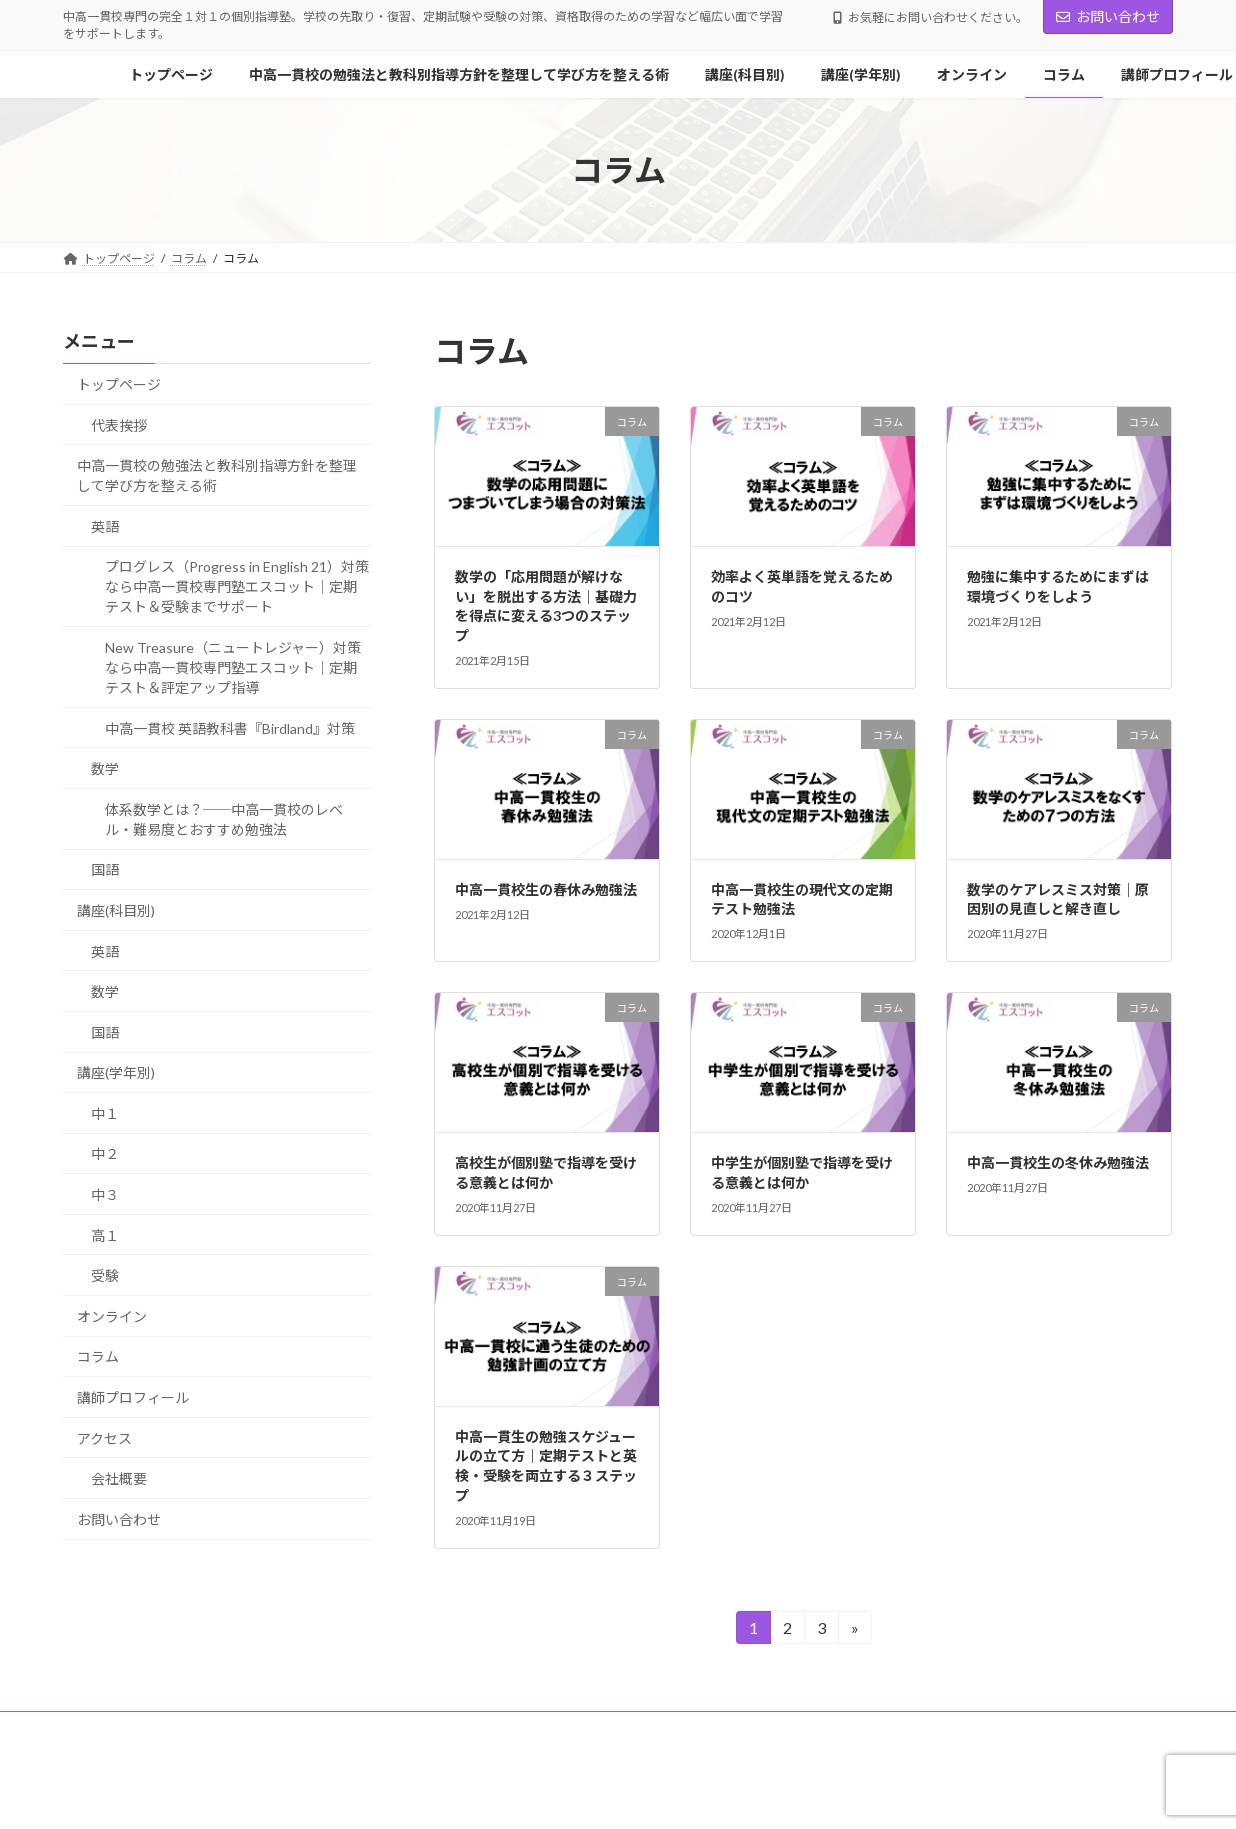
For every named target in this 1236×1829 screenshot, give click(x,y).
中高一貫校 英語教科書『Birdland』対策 (230, 728)
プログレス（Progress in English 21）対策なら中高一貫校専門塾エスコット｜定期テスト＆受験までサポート (237, 587)
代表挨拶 (119, 425)
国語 (105, 870)
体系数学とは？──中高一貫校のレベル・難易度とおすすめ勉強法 (224, 819)
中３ (105, 1194)
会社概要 (119, 1478)
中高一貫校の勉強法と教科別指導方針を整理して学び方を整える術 (217, 475)
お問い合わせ (1108, 16)
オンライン (112, 1316)
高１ (105, 1235)
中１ (105, 1113)
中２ (105, 1154)
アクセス (104, 1438)
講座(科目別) (116, 910)
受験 (105, 1275)
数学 (105, 768)
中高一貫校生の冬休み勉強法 (1058, 1162)
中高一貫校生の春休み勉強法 (546, 889)
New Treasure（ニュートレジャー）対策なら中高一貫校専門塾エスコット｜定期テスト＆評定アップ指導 (233, 667)
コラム (98, 1357)
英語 (105, 526)
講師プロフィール (133, 1397)
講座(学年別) (116, 1072)
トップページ (119, 384)
